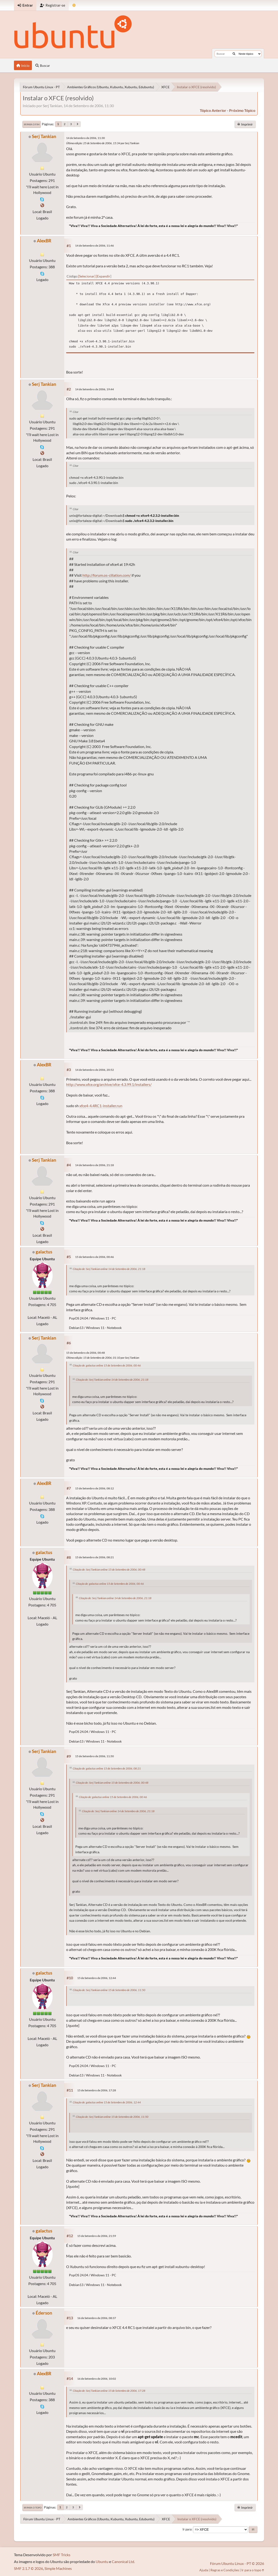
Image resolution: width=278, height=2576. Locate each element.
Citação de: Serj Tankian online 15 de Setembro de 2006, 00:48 (109, 1569)
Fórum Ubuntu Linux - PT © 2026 (237, 2563)
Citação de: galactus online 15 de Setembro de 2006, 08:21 (107, 1768)
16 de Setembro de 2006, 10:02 (96, 2378)
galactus (44, 1251)
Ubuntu (102, 2561)
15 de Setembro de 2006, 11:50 (94, 1756)
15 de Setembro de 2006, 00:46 (94, 1256)
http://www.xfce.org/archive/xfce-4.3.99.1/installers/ (109, 1084)
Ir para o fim (31, 124)
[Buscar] (234, 53)
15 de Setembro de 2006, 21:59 (96, 2235)
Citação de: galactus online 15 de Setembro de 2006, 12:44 (107, 2102)
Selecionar (86, 276)
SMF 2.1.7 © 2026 (28, 2568)
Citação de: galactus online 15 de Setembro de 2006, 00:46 (107, 1365)
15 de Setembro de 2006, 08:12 (94, 1488)
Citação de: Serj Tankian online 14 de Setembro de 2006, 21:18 (109, 1269)
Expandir (103, 276)
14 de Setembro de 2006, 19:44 (94, 389)
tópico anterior (213, 110)
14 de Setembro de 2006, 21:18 (94, 1165)
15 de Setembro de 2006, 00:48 (85, 1352)
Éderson (44, 2312)
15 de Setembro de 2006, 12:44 (96, 1977)
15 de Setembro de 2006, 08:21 (94, 1557)
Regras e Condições (224, 2570)
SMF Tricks (61, 2554)
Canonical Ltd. (123, 2561)
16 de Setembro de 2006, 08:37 (96, 2318)
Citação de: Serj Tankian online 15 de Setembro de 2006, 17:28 (109, 2390)
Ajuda (203, 2570)
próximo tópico (242, 110)
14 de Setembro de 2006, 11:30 (85, 137)
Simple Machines (58, 2568)
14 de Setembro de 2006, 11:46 (94, 245)
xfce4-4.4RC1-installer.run (100, 1105)
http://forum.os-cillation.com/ (106, 575)
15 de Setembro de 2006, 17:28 (96, 2090)
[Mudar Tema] (74, 5)
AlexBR (44, 240)
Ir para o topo (33, 2507)
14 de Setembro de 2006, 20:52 (94, 1069)
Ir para (187, 2529)
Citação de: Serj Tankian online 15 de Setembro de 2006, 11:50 (109, 1990)
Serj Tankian (44, 136)
